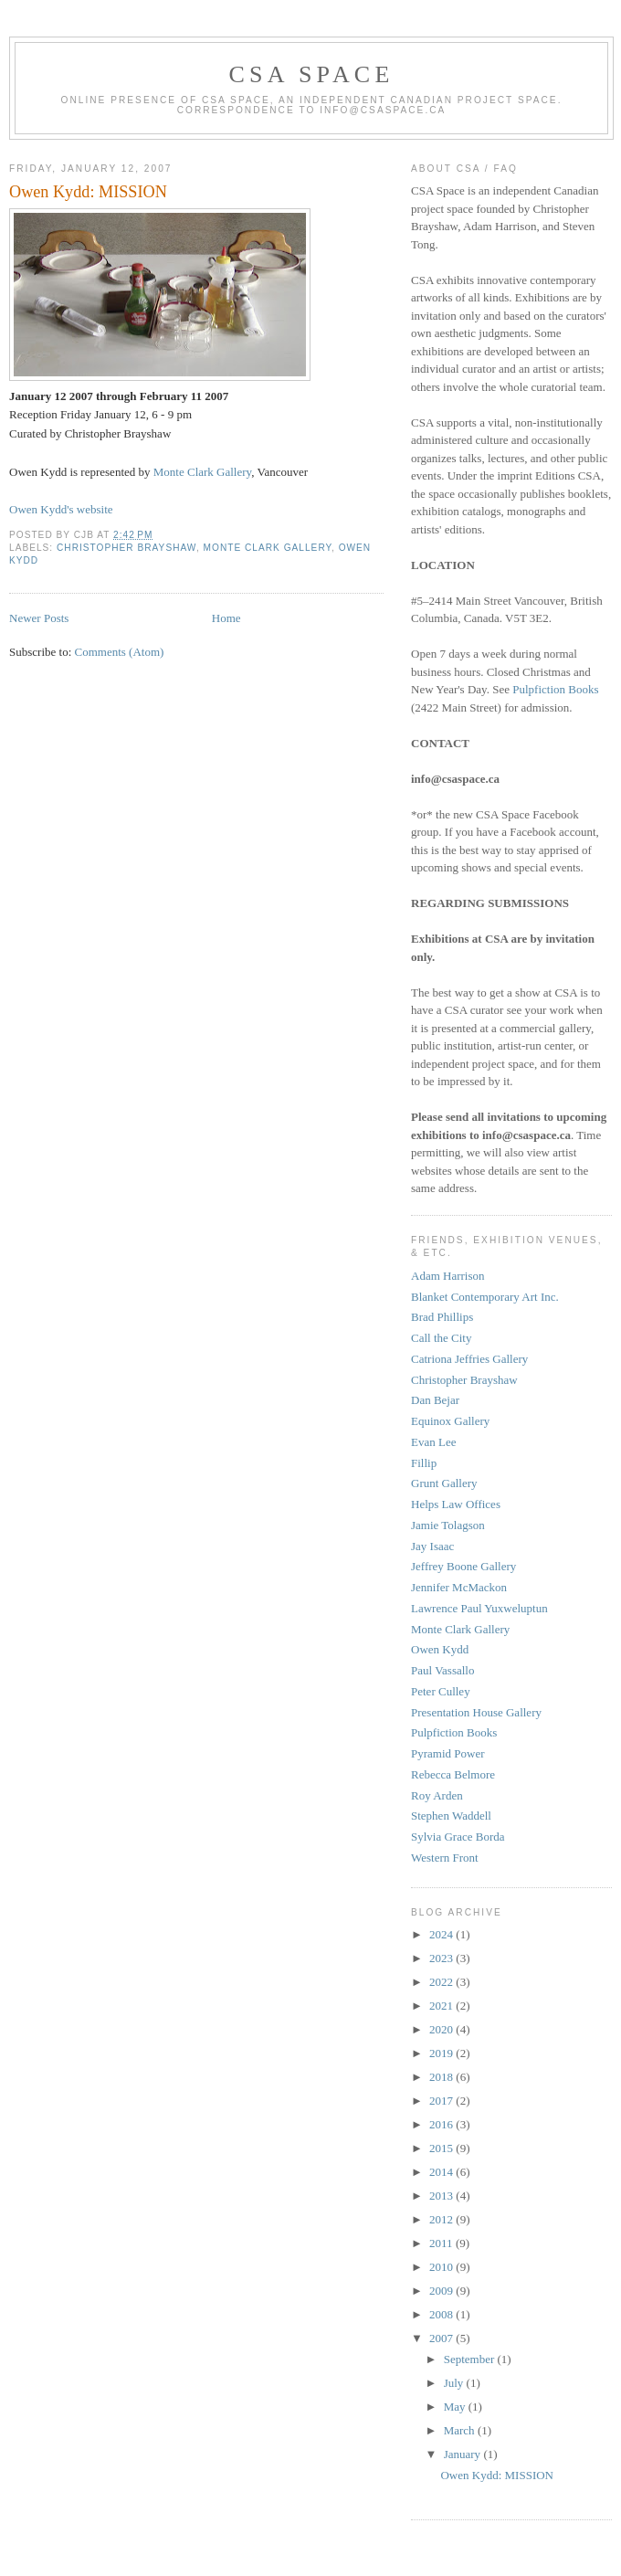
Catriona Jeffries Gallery (469, 1359)
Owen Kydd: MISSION (88, 192)
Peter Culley (440, 1691)
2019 (442, 2053)
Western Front (445, 1857)
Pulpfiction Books (555, 689)
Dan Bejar (435, 1400)
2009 (442, 2290)
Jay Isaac (432, 1546)
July (455, 2383)
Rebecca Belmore (453, 1774)
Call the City (441, 1338)
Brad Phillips (442, 1317)
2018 (442, 2077)
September (471, 2359)
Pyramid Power (448, 1753)
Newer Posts (38, 618)
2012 (442, 2219)
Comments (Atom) (119, 652)
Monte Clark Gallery (202, 472)
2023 (442, 1958)
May (456, 2406)
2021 (442, 2005)
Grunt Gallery (444, 1483)
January (464, 2454)
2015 (442, 2148)
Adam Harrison (448, 1276)
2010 (442, 2267)
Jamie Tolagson (448, 1525)
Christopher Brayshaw (126, 548)
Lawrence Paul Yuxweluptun (479, 1608)
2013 (442, 2195)
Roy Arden (437, 1795)
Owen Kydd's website (61, 509)
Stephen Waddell (451, 1815)
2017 (442, 2100)
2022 (442, 1982)
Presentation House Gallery (476, 1712)
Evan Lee (433, 1442)
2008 (442, 2314)
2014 (442, 2172)
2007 (442, 2338)
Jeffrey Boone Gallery (463, 1566)
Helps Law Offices (455, 1504)
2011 (442, 2243)
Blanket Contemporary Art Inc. (485, 1297)
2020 (442, 2029)
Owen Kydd (439, 1649)
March (461, 2430)
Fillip (424, 1463)
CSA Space (312, 74)
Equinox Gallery (450, 1421)
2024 (442, 1934)
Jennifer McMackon (459, 1587)
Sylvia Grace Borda (458, 1836)
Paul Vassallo (442, 1670)
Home (226, 618)
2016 (442, 2124)
